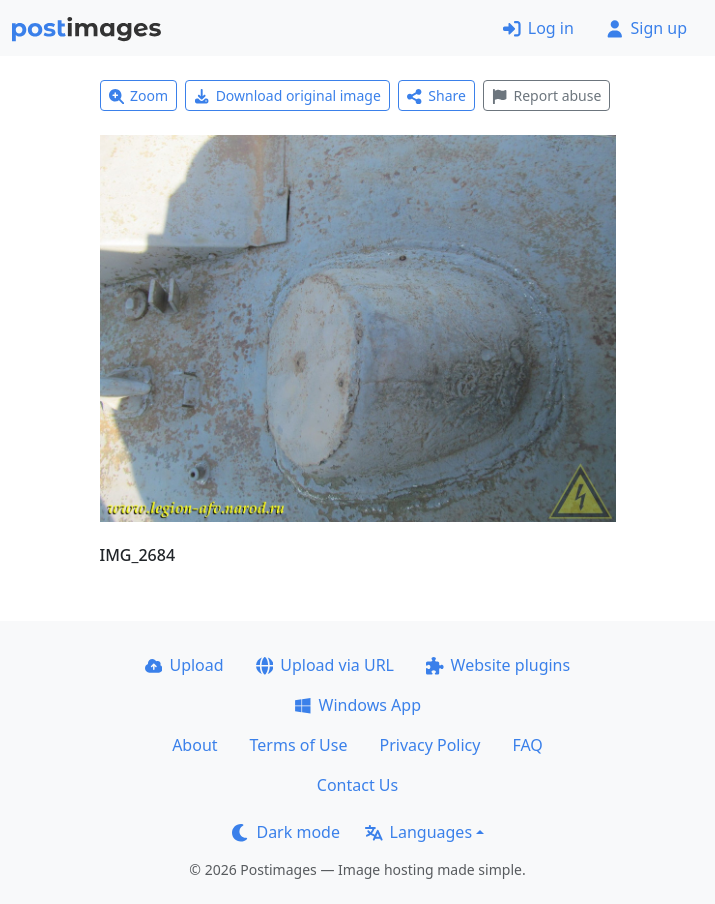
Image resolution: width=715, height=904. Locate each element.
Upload (184, 665)
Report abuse (546, 95)
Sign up (646, 28)
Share (436, 95)
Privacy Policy (429, 745)
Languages (418, 832)
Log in (538, 28)
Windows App (357, 705)
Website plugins (498, 665)
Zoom (139, 95)
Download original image (287, 95)
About (194, 745)
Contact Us (357, 785)
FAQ (527, 745)
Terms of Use (299, 745)
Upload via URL (325, 665)
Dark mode (286, 832)
